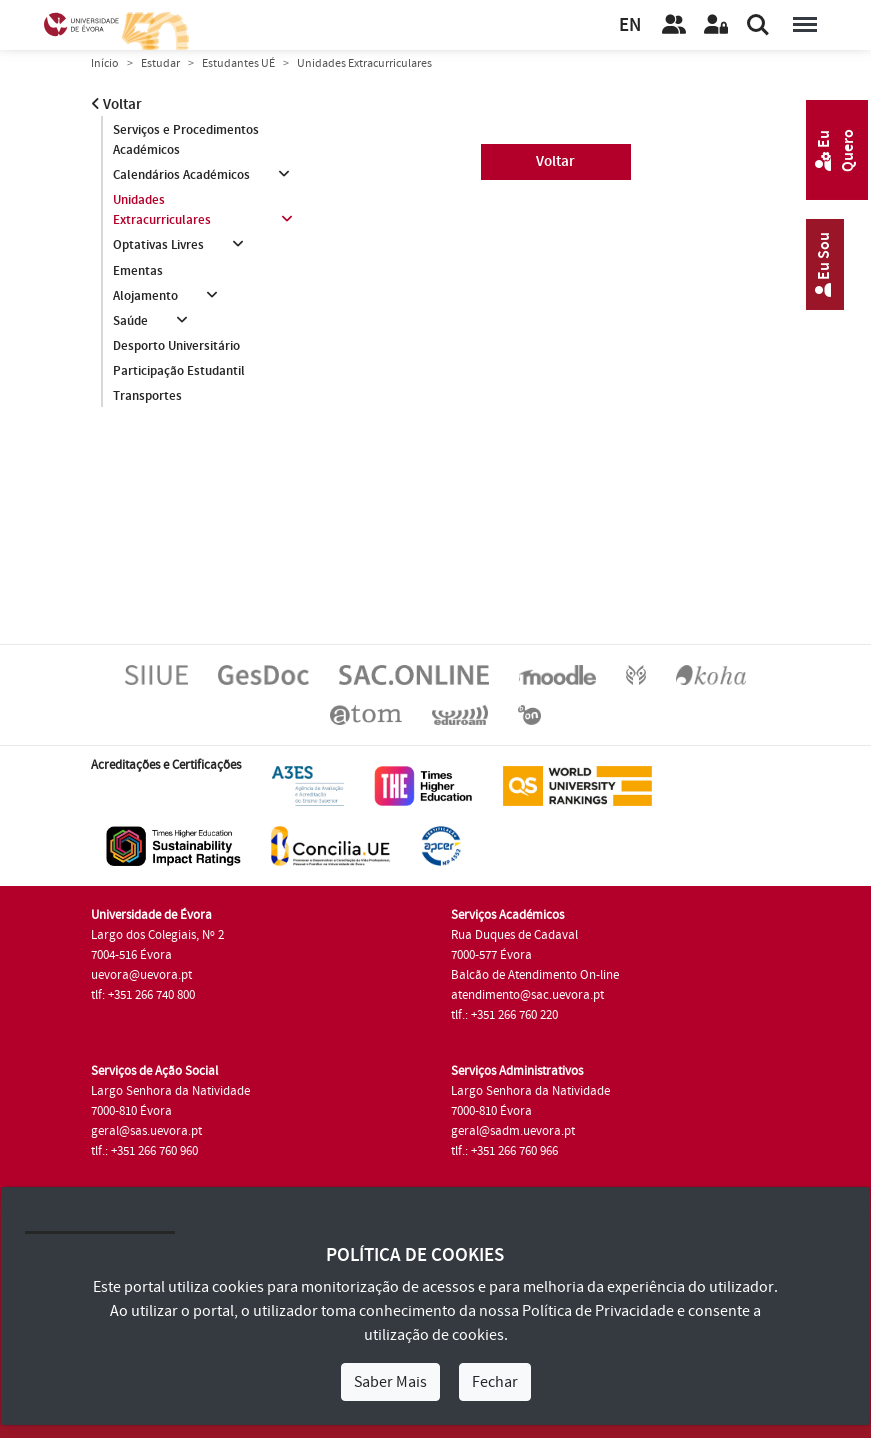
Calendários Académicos (181, 175)
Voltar (116, 104)
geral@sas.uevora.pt (146, 1131)
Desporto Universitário (176, 346)
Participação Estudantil (179, 371)
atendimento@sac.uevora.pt (527, 995)
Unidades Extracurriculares (162, 210)
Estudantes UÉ (238, 63)
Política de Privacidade (598, 1311)
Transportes (147, 396)
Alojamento (145, 296)
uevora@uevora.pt (141, 975)
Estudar (160, 63)
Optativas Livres (158, 245)
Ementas (138, 271)
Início (105, 63)
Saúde (130, 321)
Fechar (495, 1382)
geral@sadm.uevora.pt (513, 1131)
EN (630, 25)
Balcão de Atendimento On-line (535, 975)
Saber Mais (390, 1382)
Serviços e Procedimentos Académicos (186, 140)
